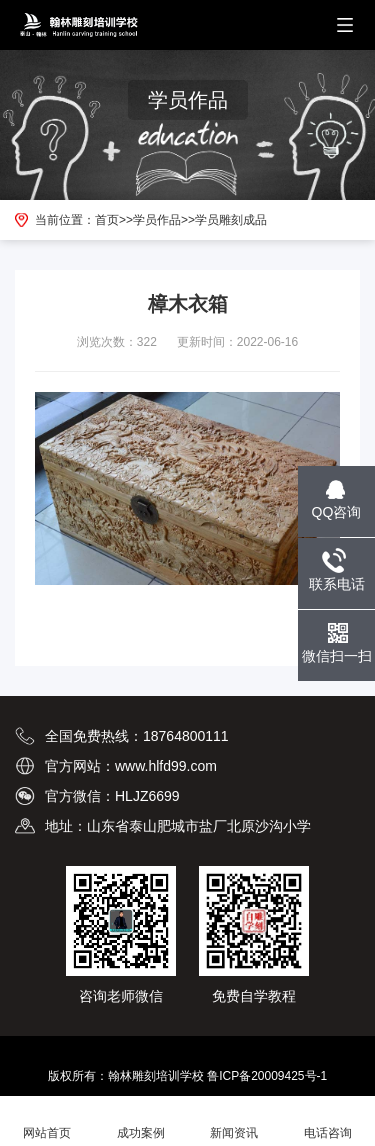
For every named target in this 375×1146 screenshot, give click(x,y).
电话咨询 (328, 1121)
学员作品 (157, 220)
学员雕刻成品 (231, 220)
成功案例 (141, 1121)
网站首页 (47, 1121)
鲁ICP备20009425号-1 (267, 1076)
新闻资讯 (235, 1121)
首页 (107, 220)
